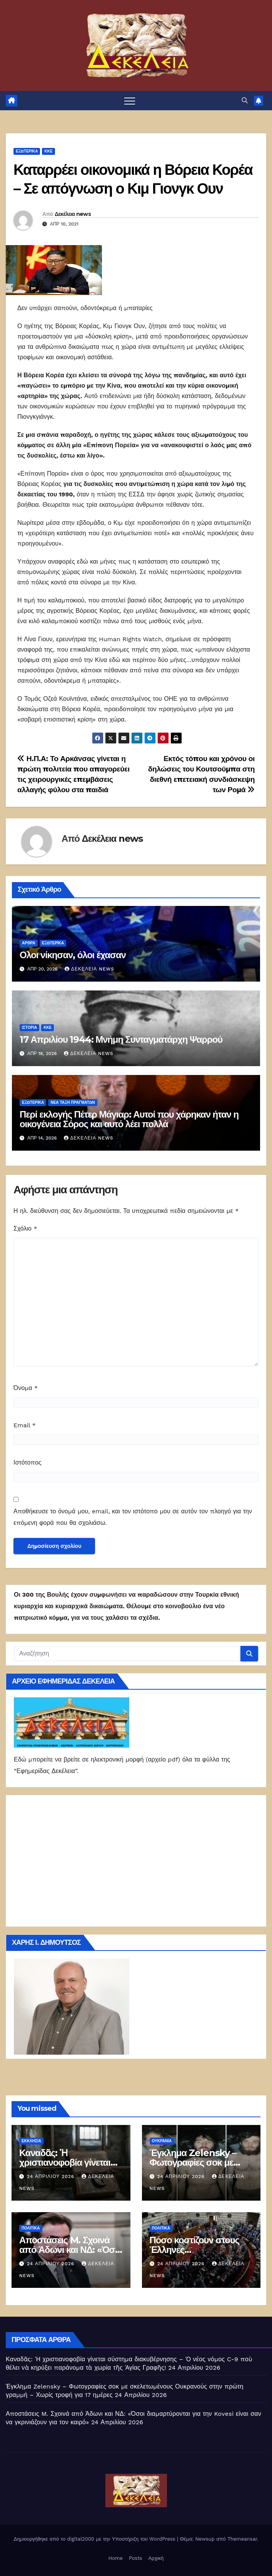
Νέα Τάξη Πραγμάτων (72, 1102)
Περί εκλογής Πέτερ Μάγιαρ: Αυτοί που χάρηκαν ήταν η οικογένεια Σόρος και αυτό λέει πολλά (129, 1119)
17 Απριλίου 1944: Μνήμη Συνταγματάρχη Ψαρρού (121, 1039)
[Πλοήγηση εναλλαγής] (129, 100)
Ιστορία (29, 1027)
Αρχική (156, 2558)
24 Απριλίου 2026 (51, 2176)
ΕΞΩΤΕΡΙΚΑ (27, 151)
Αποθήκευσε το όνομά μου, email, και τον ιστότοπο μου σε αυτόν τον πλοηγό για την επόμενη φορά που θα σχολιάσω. (132, 1517)
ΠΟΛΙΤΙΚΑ (31, 2228)
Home (115, 2558)
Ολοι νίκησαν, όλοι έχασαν (73, 954)
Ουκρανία (162, 2141)
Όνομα (25, 1388)
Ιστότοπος (27, 1462)
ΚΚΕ (48, 151)
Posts (135, 2558)
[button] (245, 100)
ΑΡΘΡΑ (28, 943)
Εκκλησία (31, 2141)
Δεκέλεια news (73, 214)
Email (24, 1425)
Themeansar (242, 2539)
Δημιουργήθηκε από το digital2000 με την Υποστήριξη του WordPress (95, 2539)
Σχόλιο (25, 1228)
